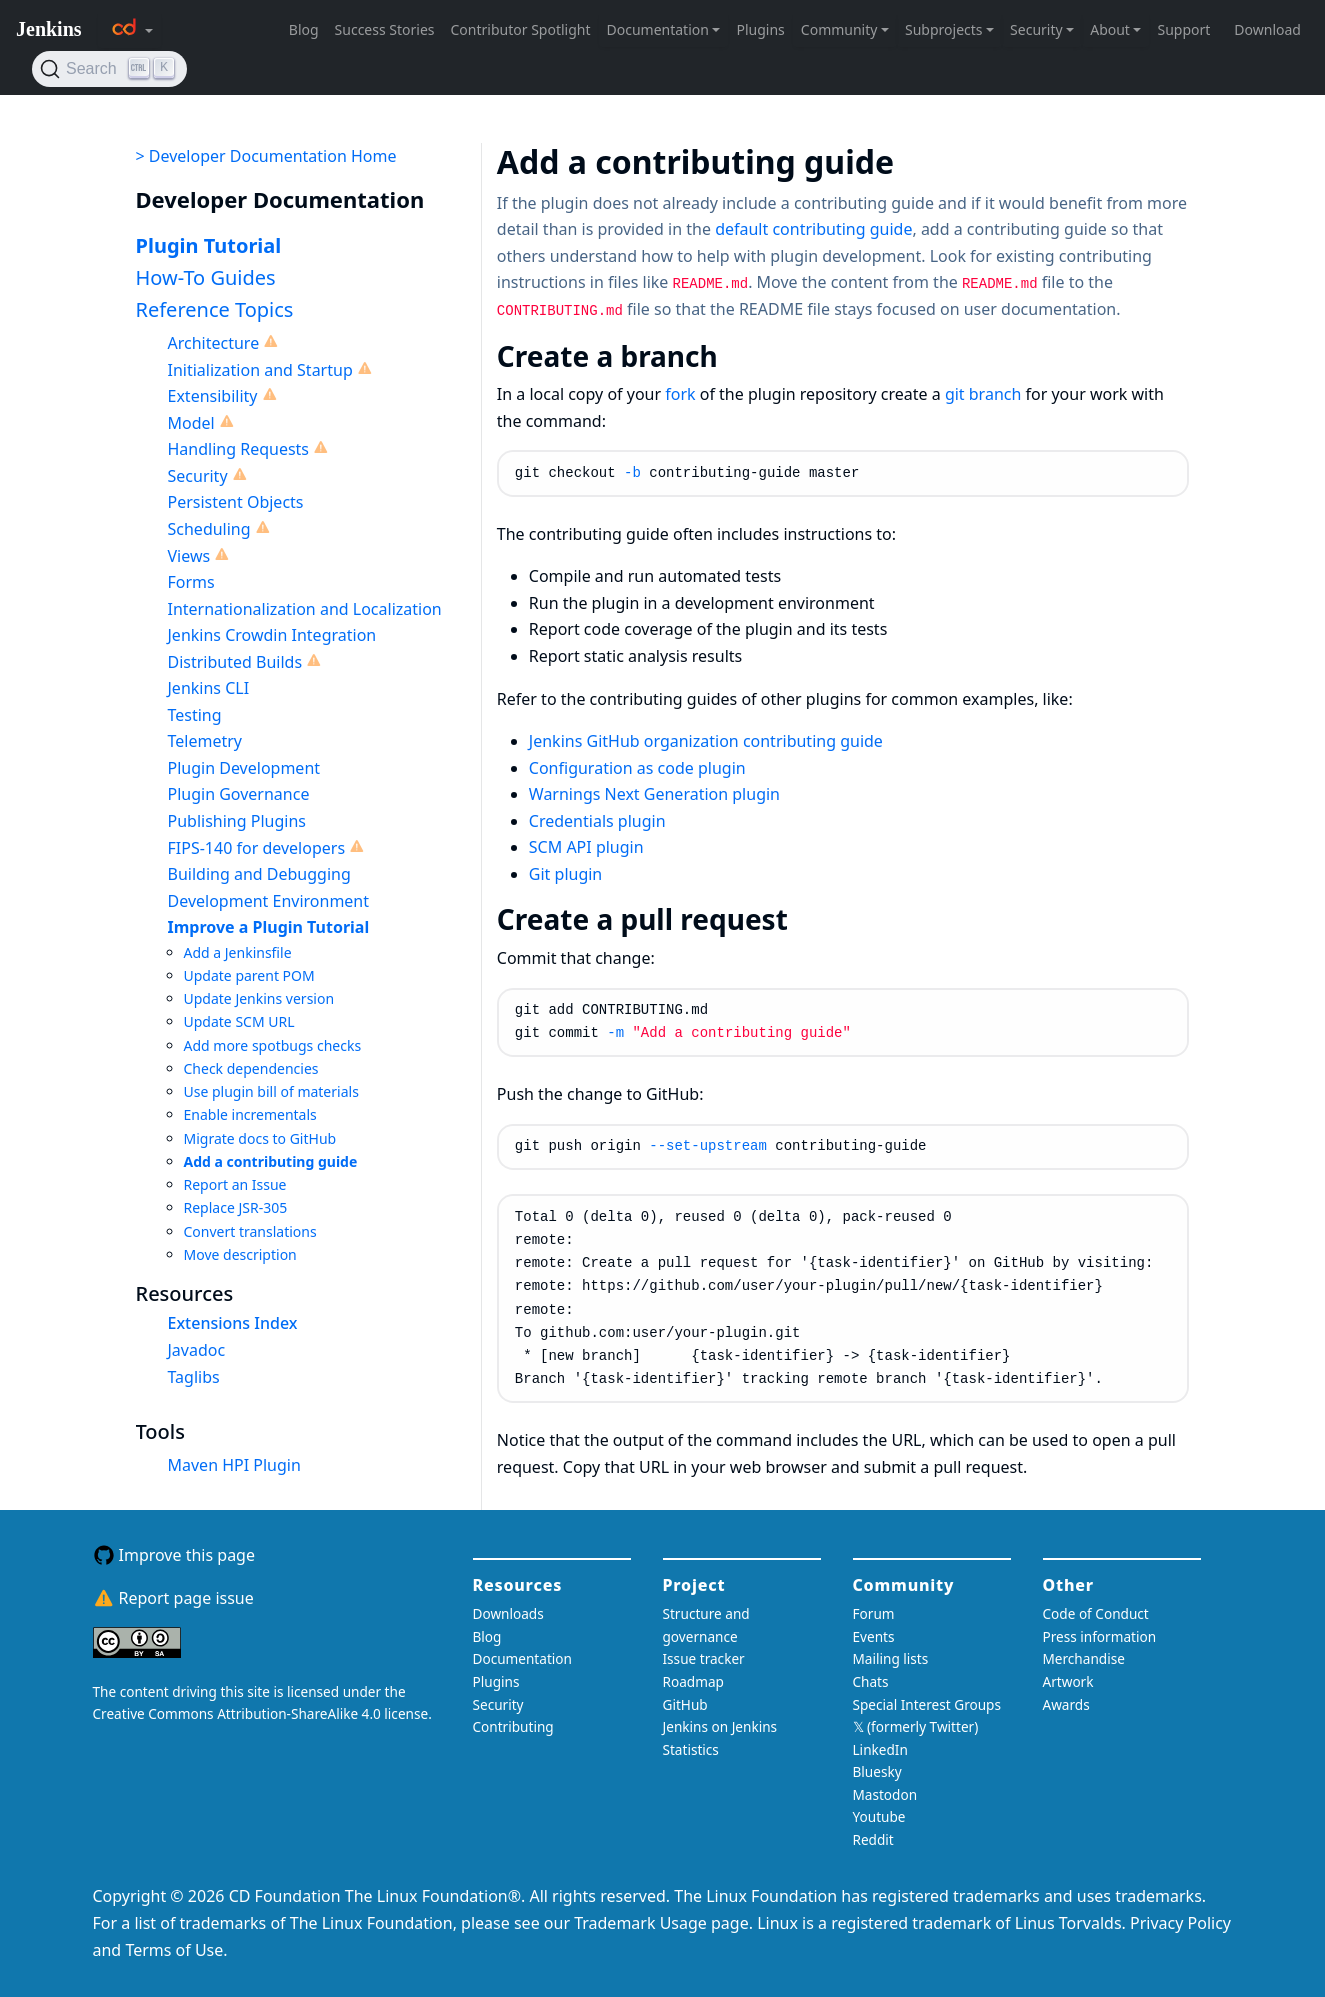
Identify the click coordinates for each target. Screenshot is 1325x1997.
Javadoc (197, 1350)
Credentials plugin (597, 821)
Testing (195, 715)
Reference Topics (215, 309)
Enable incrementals (250, 1114)
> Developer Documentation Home (266, 156)
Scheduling (209, 529)
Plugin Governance (239, 794)
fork (680, 394)
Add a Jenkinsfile (238, 952)
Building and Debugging (259, 874)
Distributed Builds (235, 662)
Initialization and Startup (260, 370)
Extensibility (213, 396)
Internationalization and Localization (305, 609)
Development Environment (269, 901)
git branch (983, 394)
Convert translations (250, 1231)
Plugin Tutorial (209, 245)
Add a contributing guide (271, 1161)
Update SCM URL (239, 1021)
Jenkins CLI (209, 688)
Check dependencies (251, 1068)
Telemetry (205, 741)
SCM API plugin (586, 847)
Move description (240, 1254)
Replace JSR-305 (236, 1207)
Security (198, 476)
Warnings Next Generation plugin (654, 794)
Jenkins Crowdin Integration (272, 635)
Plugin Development (244, 768)
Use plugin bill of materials (271, 1091)
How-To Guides (206, 277)
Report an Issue (235, 1184)
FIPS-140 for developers (257, 848)
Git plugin (565, 874)
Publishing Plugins (237, 821)
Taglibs (194, 1377)
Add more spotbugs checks (273, 1045)
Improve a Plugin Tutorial (269, 927)
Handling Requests (239, 449)
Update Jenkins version (259, 998)
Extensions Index (233, 1323)
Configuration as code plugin (637, 768)
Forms (191, 582)
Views (189, 556)
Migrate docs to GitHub (260, 1138)
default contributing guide (813, 229)
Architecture (214, 343)
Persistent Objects (236, 502)
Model (191, 423)
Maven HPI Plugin (234, 1465)
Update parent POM (249, 975)
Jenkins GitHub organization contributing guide (706, 741)
